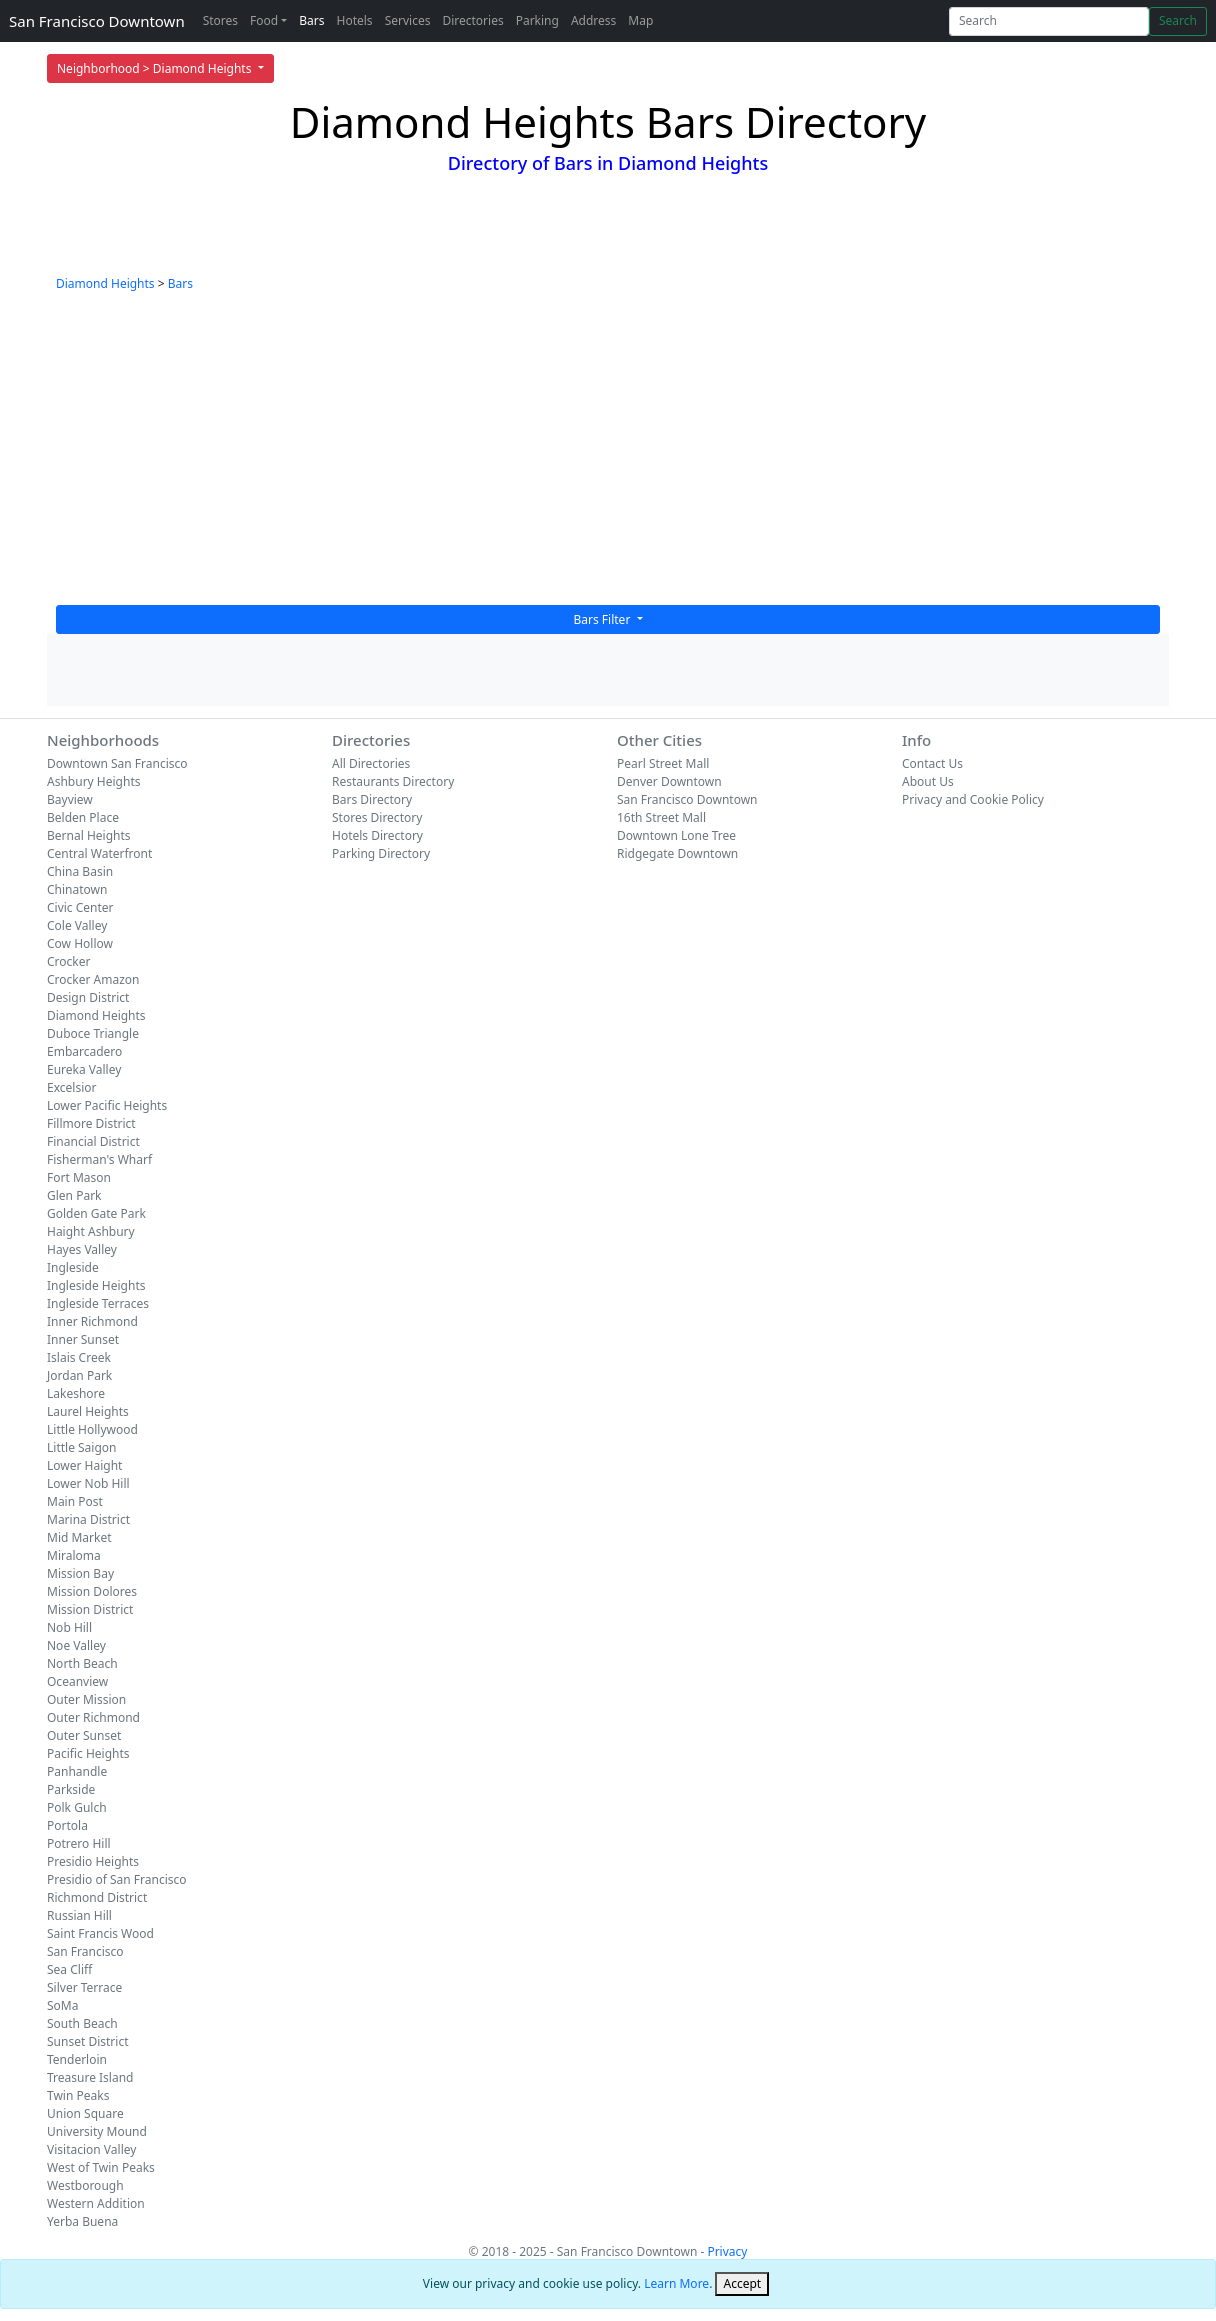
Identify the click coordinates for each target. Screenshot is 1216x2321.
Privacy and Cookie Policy (973, 799)
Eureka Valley (84, 1069)
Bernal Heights (89, 835)
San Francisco (85, 1951)
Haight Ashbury (91, 1231)
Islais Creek (79, 1357)
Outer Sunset (84, 1735)
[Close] (742, 2284)
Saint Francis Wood (100, 1933)
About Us (928, 781)
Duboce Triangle (93, 1033)
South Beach (82, 2023)
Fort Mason (79, 1177)
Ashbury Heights (93, 781)
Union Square (85, 2113)
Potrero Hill (79, 1843)
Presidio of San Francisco (117, 1879)
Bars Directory (372, 799)
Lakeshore (76, 1393)
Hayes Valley (82, 1249)
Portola (67, 1825)
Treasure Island (90, 2077)
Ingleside (73, 1267)
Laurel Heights (88, 1411)
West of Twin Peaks (101, 2167)
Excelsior (71, 1087)
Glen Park (74, 1195)
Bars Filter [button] (604, 619)
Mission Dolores (92, 1591)
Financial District (93, 1141)
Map (640, 20)
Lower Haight (84, 1465)
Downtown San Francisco (117, 763)
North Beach (82, 1663)
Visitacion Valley (91, 2149)
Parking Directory (381, 853)
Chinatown (77, 889)
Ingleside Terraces (98, 1303)
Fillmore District (91, 1123)
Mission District (90, 1609)
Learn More (676, 2283)
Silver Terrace (84, 1987)
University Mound (97, 2131)
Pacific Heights (88, 1753)
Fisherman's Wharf (99, 1159)
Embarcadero (84, 1051)
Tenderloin (77, 2059)
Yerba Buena (82, 2221)
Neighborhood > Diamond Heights (156, 68)
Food (264, 20)
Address (593, 20)
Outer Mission (86, 1699)
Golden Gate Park (96, 1213)
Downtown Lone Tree (676, 835)
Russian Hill (79, 1915)
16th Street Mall (661, 817)
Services (408, 20)
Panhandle (77, 1771)
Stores (220, 20)
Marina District (88, 1519)
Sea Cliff (69, 1969)
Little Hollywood (92, 1429)
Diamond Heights (105, 283)
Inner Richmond (92, 1321)
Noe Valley (76, 1645)
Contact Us (932, 763)
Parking (537, 20)
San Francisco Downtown (97, 21)
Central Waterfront (99, 853)
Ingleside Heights (96, 1285)
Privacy (727, 2251)
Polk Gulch (77, 1807)
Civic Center (80, 907)
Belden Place (83, 817)
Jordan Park (79, 1375)
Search (1178, 20)
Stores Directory (377, 817)
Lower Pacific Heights (107, 1105)
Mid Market (79, 1537)
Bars (311, 20)
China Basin (80, 871)
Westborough (85, 2185)
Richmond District (97, 1897)
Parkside (71, 1789)
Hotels (355, 20)
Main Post (75, 1501)
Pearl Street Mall (663, 763)
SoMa (62, 2005)
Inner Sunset (83, 1339)
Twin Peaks (78, 2095)
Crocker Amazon (93, 979)
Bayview (70, 799)
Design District (88, 997)
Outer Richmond (93, 1717)
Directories (472, 20)
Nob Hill (69, 1627)
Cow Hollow (80, 943)
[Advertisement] (608, 455)
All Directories (371, 763)
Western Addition (96, 2203)
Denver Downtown (669, 781)
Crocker (68, 961)
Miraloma (74, 1555)
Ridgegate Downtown (677, 853)
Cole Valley (77, 925)
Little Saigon (82, 1447)
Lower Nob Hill (88, 1483)
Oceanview (77, 1681)
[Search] (1049, 21)
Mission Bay (80, 1573)
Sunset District (87, 2041)
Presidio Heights (93, 1861)
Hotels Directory (377, 835)
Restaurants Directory (393, 781)
